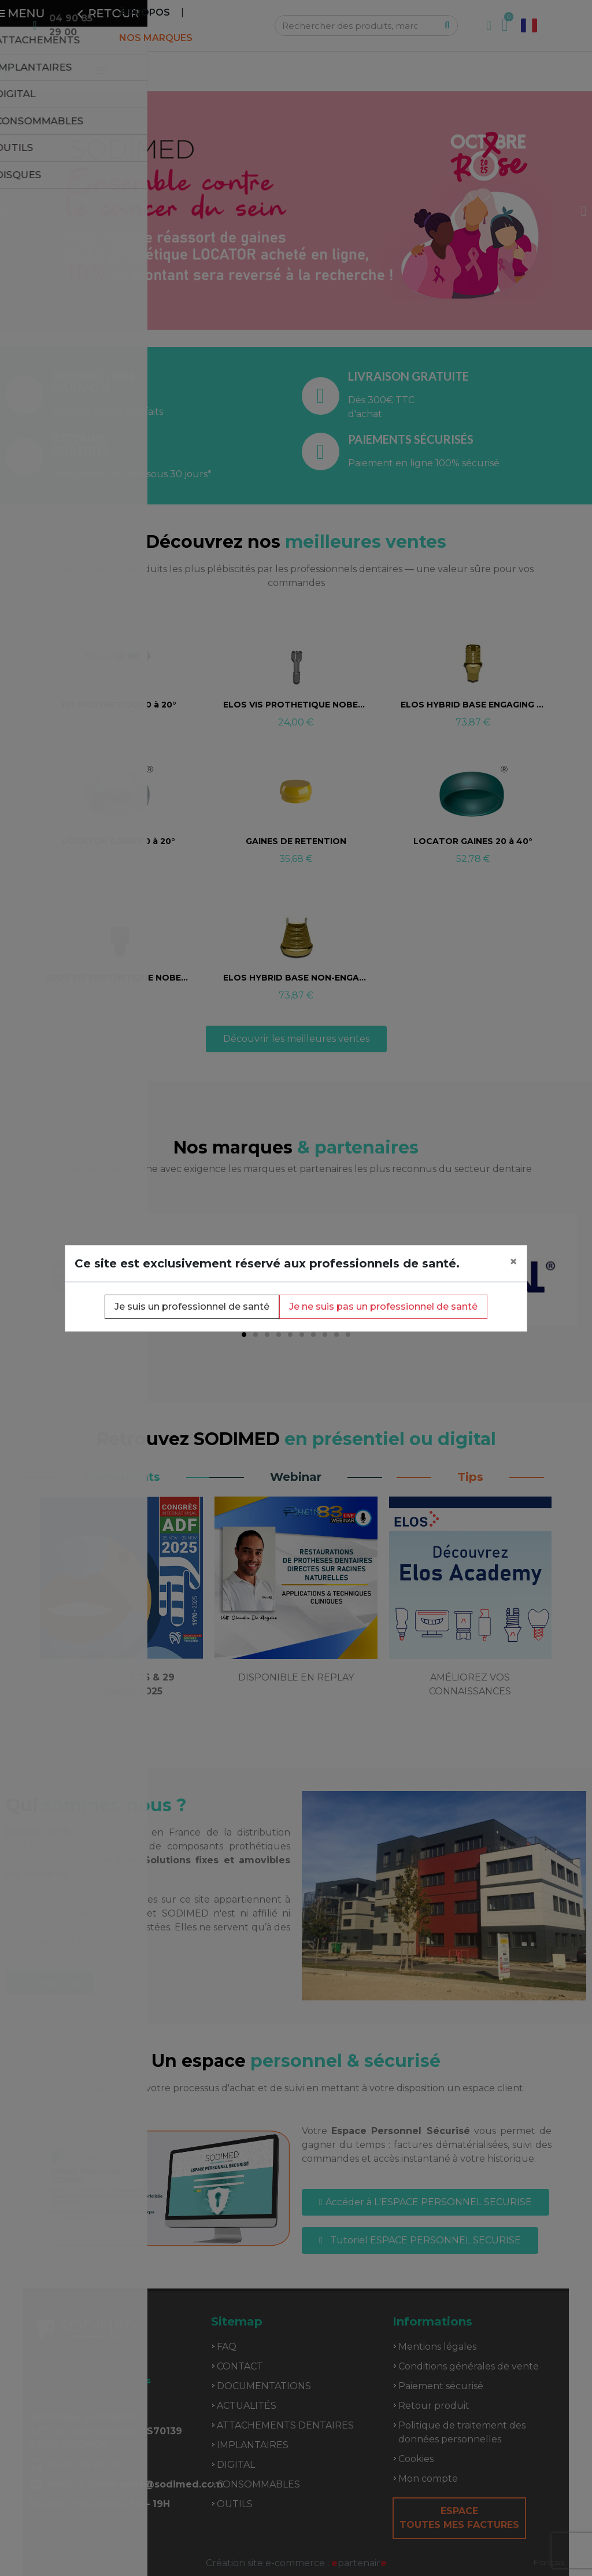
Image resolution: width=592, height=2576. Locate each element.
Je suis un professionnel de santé (191, 1306)
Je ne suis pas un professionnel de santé (383, 1306)
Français (549, 2562)
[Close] (513, 1261)
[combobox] (549, 2562)
